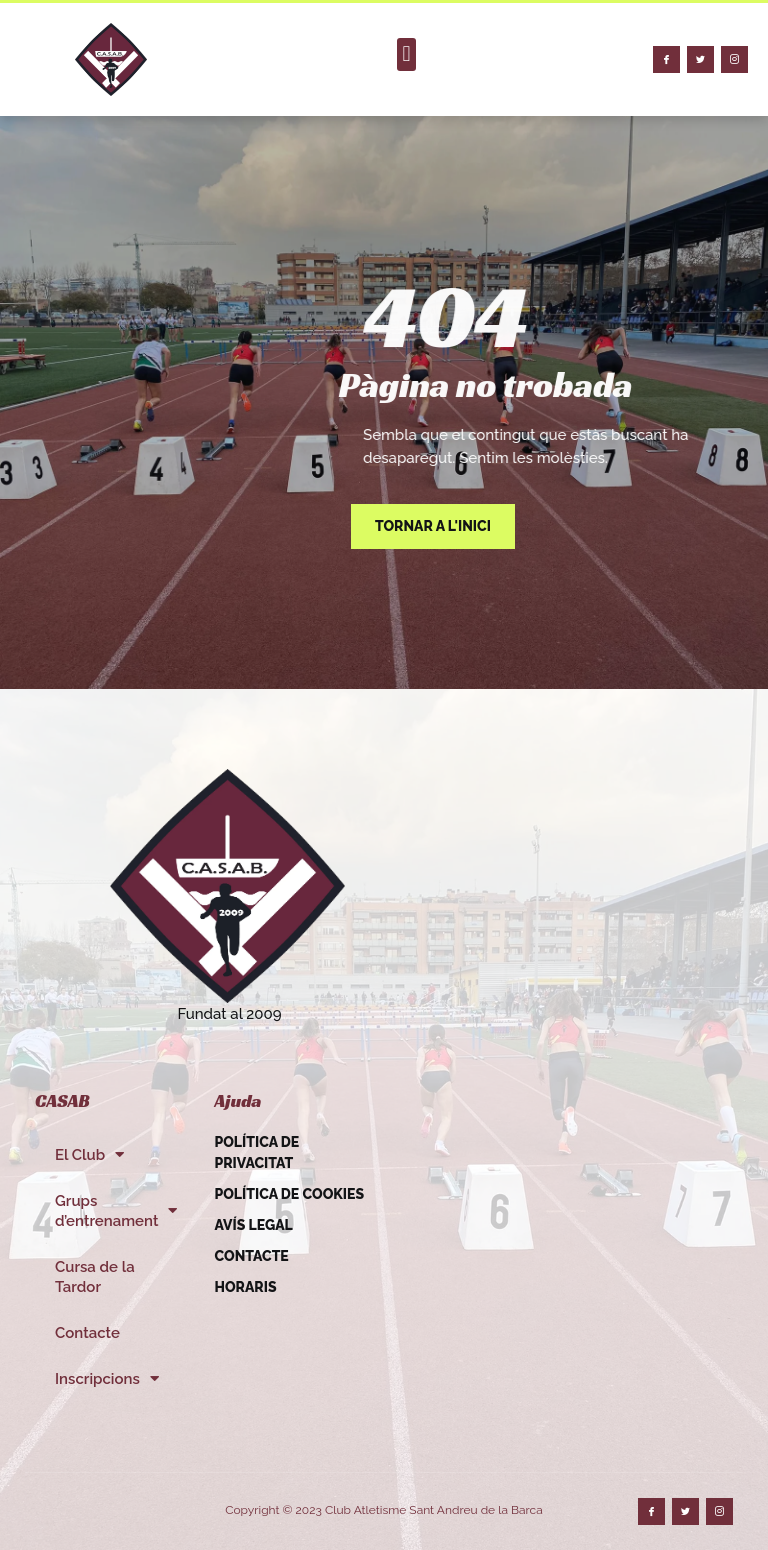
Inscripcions (107, 1378)
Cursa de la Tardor (95, 1277)
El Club (89, 1154)
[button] (406, 54)
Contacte (87, 1333)
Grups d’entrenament (116, 1211)
